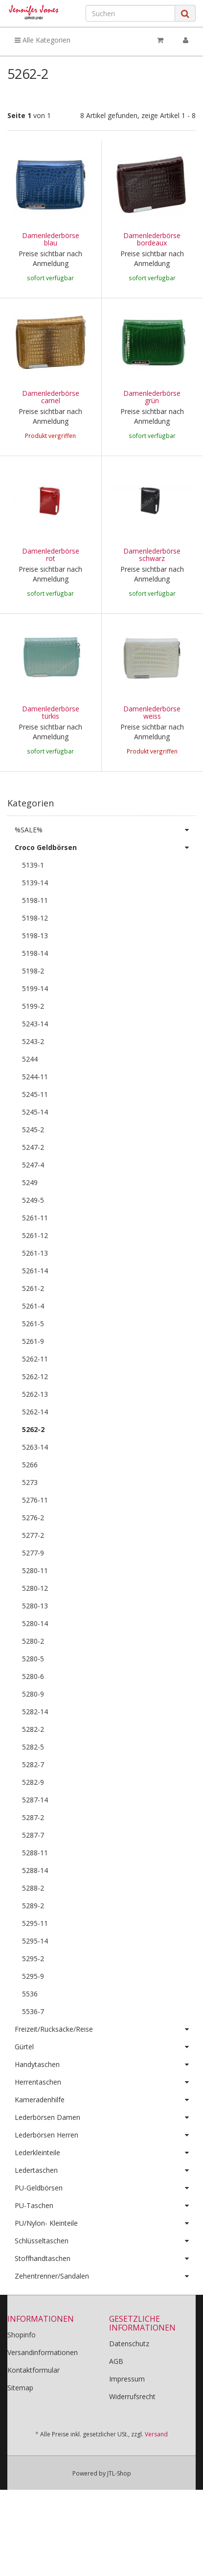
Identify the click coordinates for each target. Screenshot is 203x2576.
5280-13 (35, 1644)
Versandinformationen (42, 2390)
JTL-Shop (119, 2511)
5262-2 (33, 1467)
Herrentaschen (105, 2120)
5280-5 (33, 1696)
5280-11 (35, 1608)
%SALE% (105, 868)
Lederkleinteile (105, 2191)
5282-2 (33, 1767)
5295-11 (35, 1961)
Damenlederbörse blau (50, 239)
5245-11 (35, 1132)
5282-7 (33, 1802)
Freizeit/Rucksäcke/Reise (105, 2067)
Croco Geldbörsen (105, 886)
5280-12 (35, 1626)
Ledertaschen (105, 2208)
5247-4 (33, 1203)
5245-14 (35, 1150)
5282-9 (33, 1820)
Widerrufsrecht (132, 2434)
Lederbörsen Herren (105, 2173)
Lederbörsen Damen (105, 2155)
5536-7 (33, 2049)
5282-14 (35, 1749)
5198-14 (35, 991)
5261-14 (35, 1308)
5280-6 (33, 1714)
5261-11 (35, 1256)
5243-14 (35, 1062)
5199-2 (33, 1044)
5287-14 (35, 1838)
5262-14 (35, 1450)
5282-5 (33, 1785)
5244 (30, 1097)
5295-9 (33, 2014)
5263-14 (35, 1485)
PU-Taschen (105, 2244)
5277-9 (33, 1591)
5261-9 (33, 1379)
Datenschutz (129, 2381)
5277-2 (33, 1573)
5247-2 (33, 1185)
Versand (156, 2472)
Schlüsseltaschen (105, 2279)
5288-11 (35, 1891)
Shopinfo (21, 2373)
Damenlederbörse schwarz (151, 554)
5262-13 (35, 1432)
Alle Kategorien (42, 40)
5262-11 (35, 1397)
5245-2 (33, 1167)
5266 (30, 1502)
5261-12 (35, 1273)
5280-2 (33, 1679)
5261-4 (33, 1344)
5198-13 (35, 973)
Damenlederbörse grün (151, 397)
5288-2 (33, 1926)
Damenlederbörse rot (50, 554)
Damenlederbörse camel (50, 397)
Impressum (127, 2417)
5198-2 (33, 1009)
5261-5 (33, 1361)
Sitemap (20, 2425)
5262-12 (35, 1414)
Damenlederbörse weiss (151, 731)
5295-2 (33, 1996)
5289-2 (33, 1943)
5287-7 (33, 1873)
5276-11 (35, 1538)
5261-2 (33, 1326)
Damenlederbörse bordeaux (151, 239)
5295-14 (35, 1979)
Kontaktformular (33, 2408)
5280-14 (35, 1661)
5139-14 (35, 920)
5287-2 (33, 1855)
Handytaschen (105, 2103)
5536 (30, 2032)
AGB (116, 2399)
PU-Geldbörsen (105, 2226)
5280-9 (33, 1732)
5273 (30, 1520)
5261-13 (35, 1291)
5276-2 (33, 1555)
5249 (30, 1220)
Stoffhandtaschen (105, 2297)
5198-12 (35, 956)
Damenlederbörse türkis (50, 731)
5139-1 (33, 903)
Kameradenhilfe (105, 2138)
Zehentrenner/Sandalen (105, 2314)
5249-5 (33, 1238)
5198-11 (35, 938)
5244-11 (35, 1114)
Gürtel (105, 2085)
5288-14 (35, 1908)
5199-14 (35, 1026)
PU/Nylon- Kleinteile (105, 2261)
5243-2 (33, 1079)
